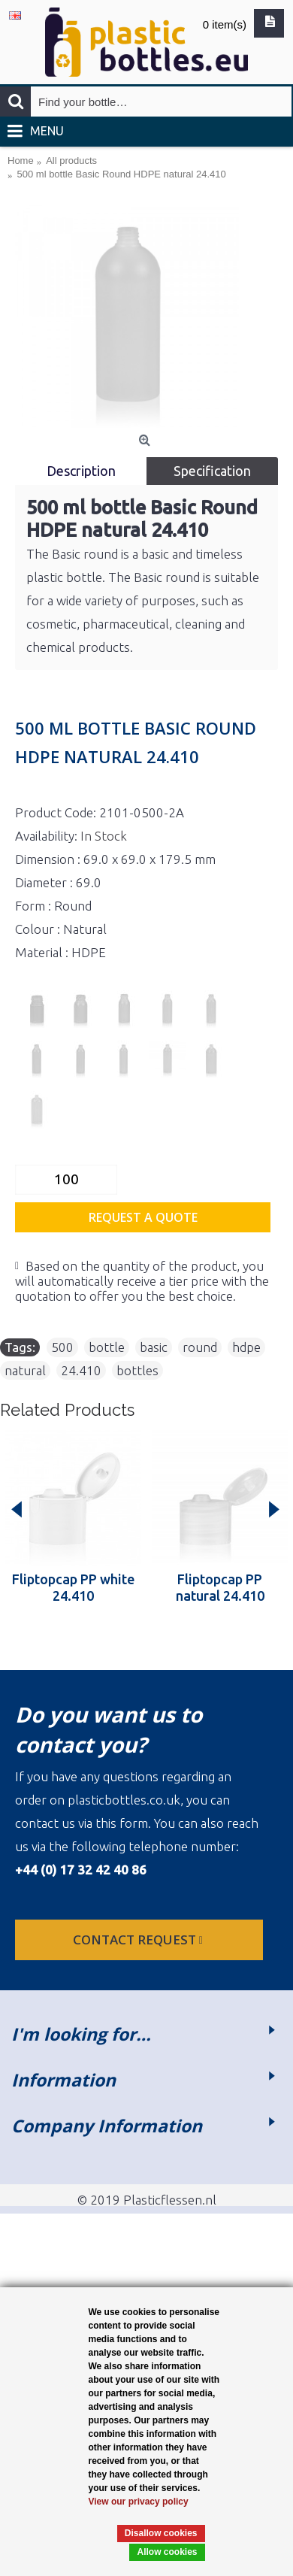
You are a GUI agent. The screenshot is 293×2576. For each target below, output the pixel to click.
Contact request (139, 1939)
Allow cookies (167, 2552)
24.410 (81, 1370)
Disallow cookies (161, 2533)
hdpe (246, 1347)
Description (81, 470)
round (200, 1347)
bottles (137, 1370)
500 (62, 1347)
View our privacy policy (139, 2501)
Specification (212, 470)
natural (25, 1370)
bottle (107, 1347)
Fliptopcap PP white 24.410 (73, 1587)
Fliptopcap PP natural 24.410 (220, 1587)
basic (154, 1347)
